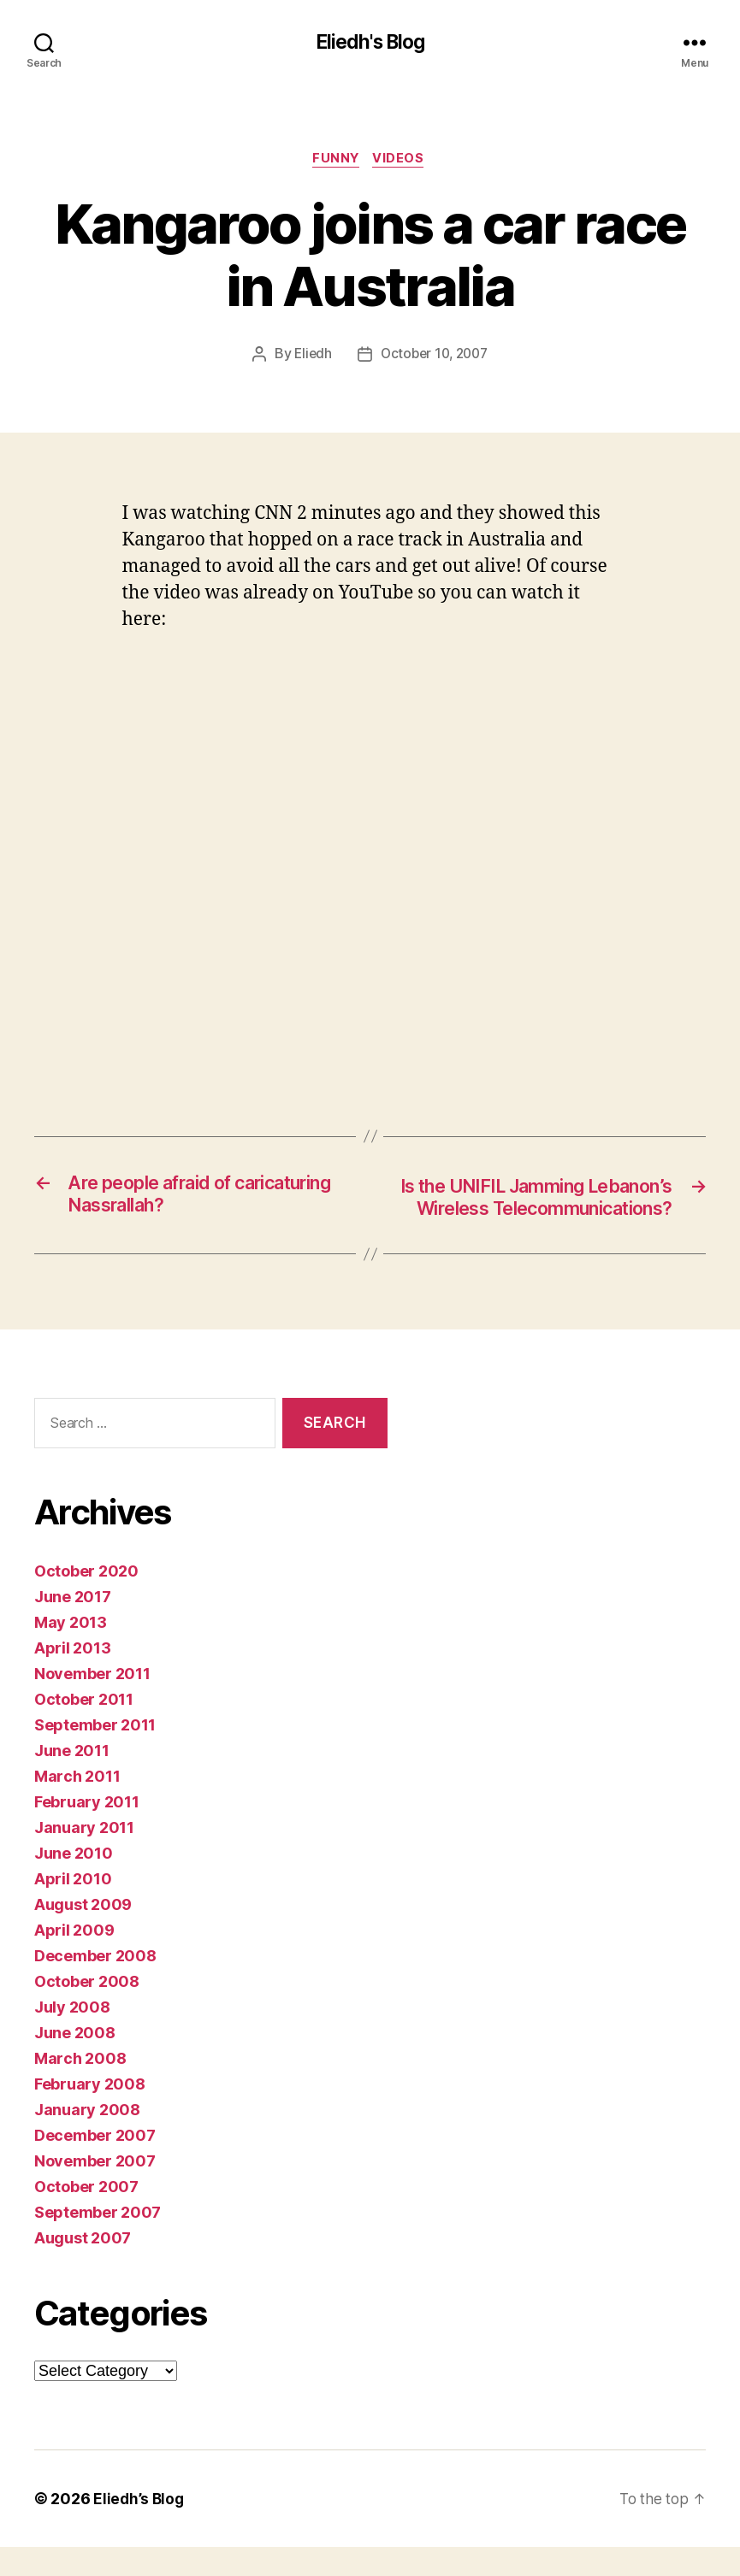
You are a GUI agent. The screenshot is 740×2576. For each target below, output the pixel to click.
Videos (402, 161)
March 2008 (80, 2087)
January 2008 (87, 2139)
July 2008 (72, 2036)
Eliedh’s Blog (139, 2528)
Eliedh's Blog (369, 42)
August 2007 (82, 2267)
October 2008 (86, 2010)
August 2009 (83, 1933)
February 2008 (89, 2113)
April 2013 (72, 1677)
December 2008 (95, 1985)
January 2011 (84, 1857)
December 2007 (95, 2164)
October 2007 (86, 2216)
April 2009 (74, 1959)
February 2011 (86, 1831)
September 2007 (97, 2241)
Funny (335, 161)
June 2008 (74, 2062)
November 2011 (92, 1703)
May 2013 (70, 1651)
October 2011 (83, 1728)
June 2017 (72, 1626)
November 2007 (95, 2190)
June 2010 (73, 1882)
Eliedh (309, 357)
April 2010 (72, 1908)
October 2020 (86, 1600)
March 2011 (77, 1805)
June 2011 (72, 1780)
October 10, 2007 (434, 357)
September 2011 (95, 1754)
